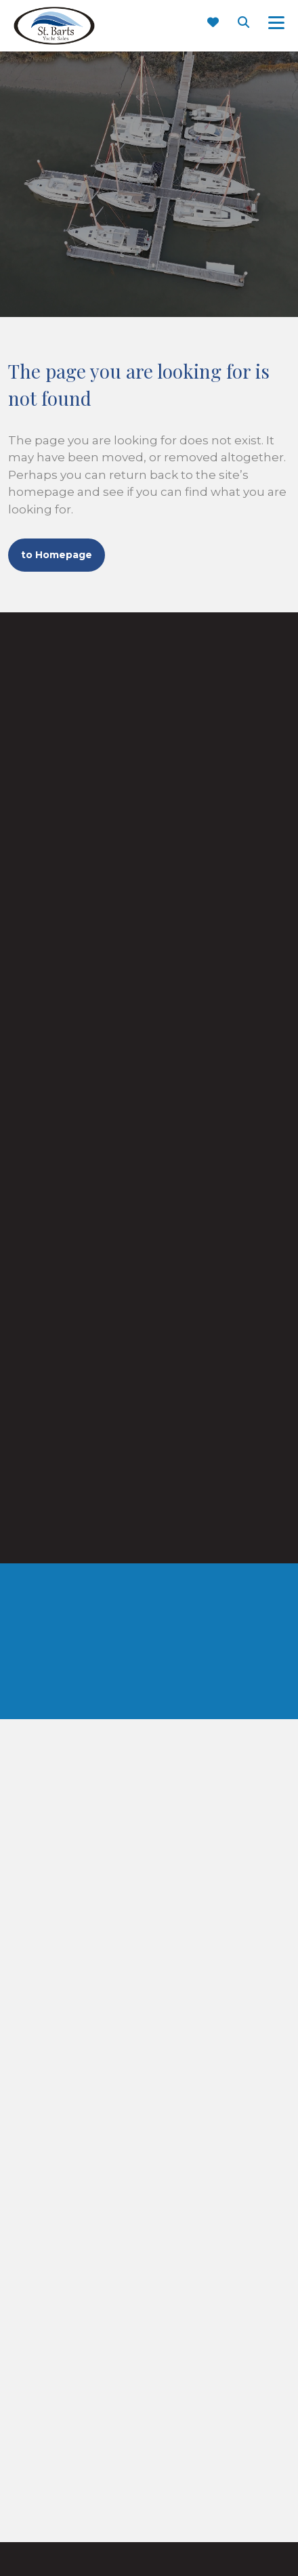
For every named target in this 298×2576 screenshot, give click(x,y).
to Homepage (56, 555)
